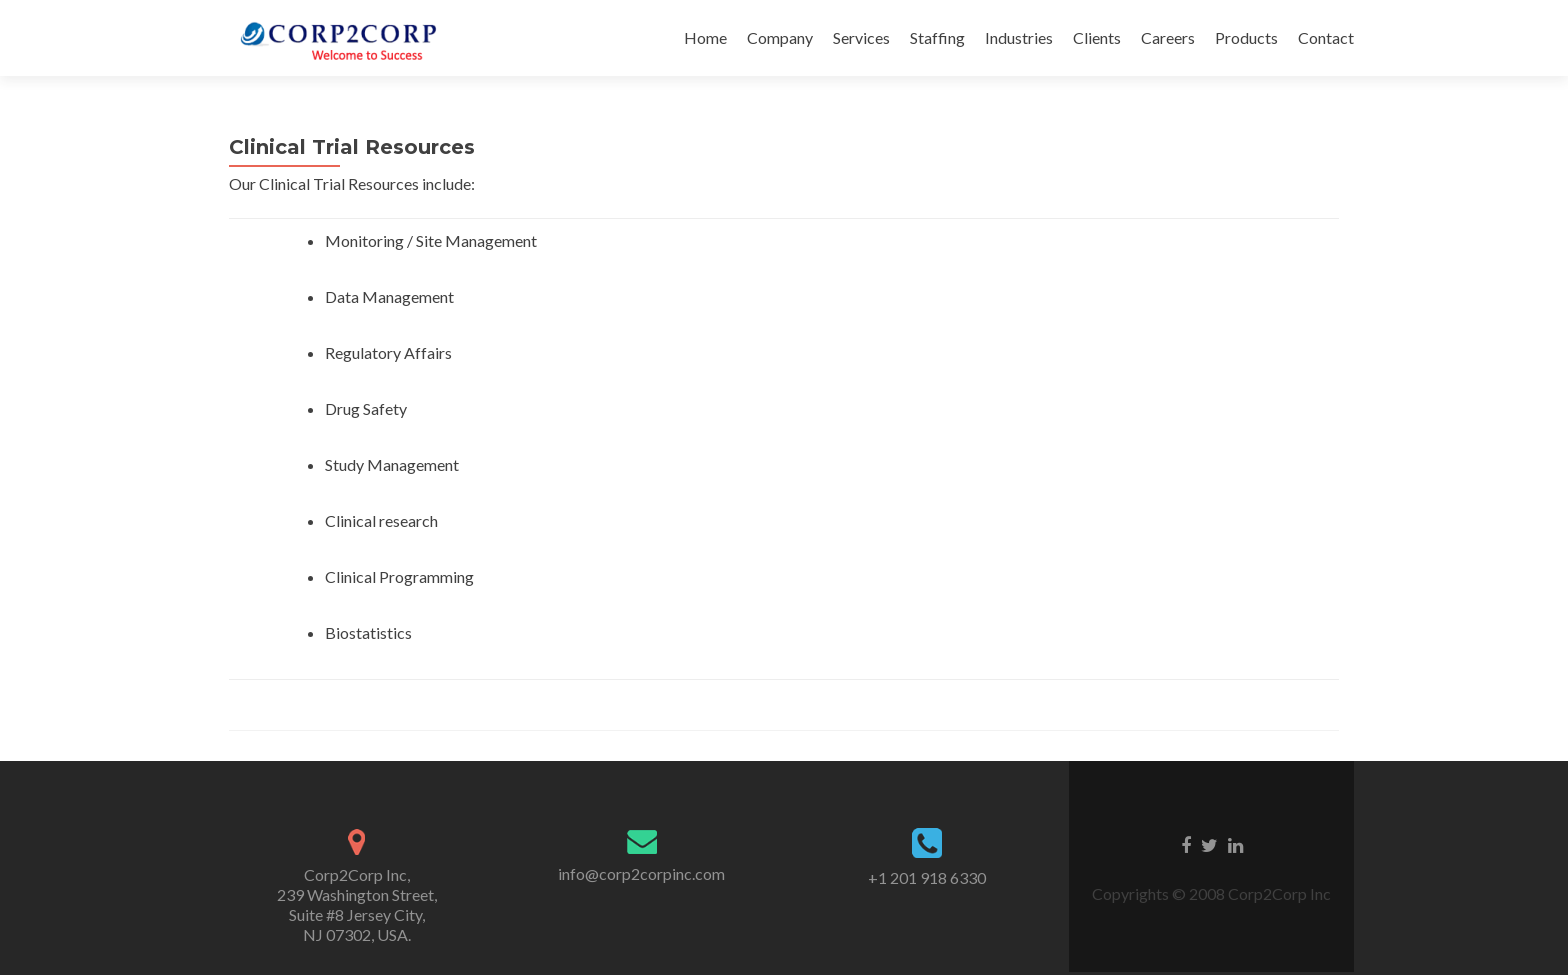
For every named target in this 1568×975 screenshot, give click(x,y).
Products (1246, 37)
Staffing (937, 37)
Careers (1168, 37)
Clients (1097, 37)
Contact (1326, 37)
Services (861, 37)
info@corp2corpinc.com (641, 873)
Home (705, 37)
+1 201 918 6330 (927, 877)
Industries (1019, 37)
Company (780, 37)
